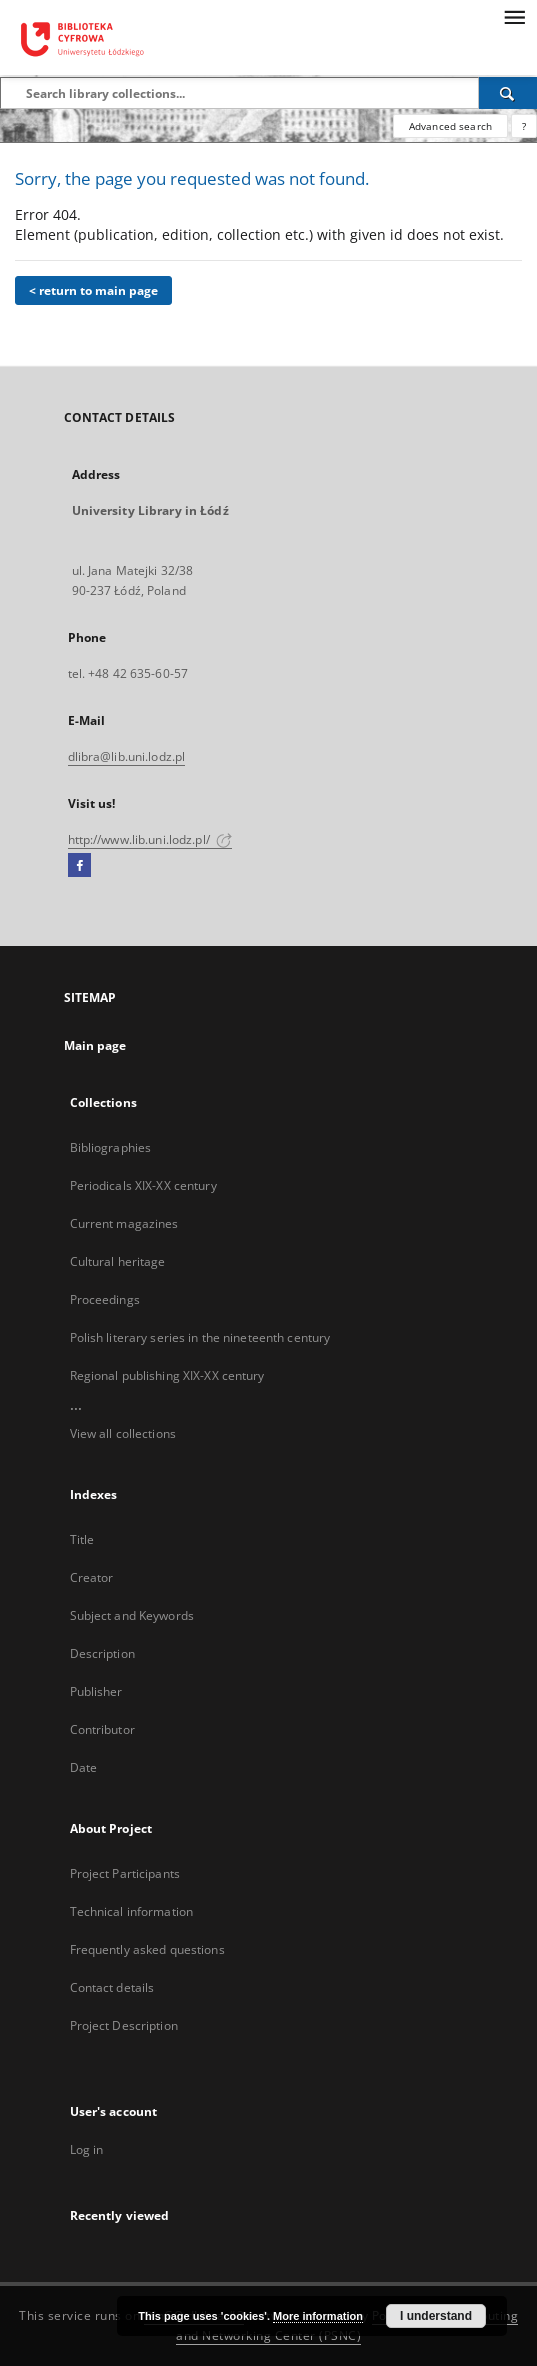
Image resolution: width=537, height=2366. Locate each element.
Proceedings (105, 1299)
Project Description (124, 2025)
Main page (95, 1045)
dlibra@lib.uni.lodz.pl (127, 756)
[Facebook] (79, 866)
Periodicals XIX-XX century (143, 1185)
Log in (87, 2149)
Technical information (132, 1911)
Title (82, 1539)
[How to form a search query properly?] (524, 126)
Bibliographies (111, 1147)
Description (102, 1653)
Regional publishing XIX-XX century (167, 1375)
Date (83, 1767)
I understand (436, 2316)
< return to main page (93, 290)
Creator (92, 1577)
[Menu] (514, 16)
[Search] (508, 93)
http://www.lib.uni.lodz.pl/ (150, 839)
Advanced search (450, 126)
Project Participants (125, 1873)
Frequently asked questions (147, 1949)
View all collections (123, 1433)
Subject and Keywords (132, 1615)
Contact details (112, 1987)
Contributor (102, 1729)
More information (318, 2316)
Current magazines (124, 1223)
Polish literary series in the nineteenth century (200, 1337)
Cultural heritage (118, 1261)
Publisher (96, 1691)
